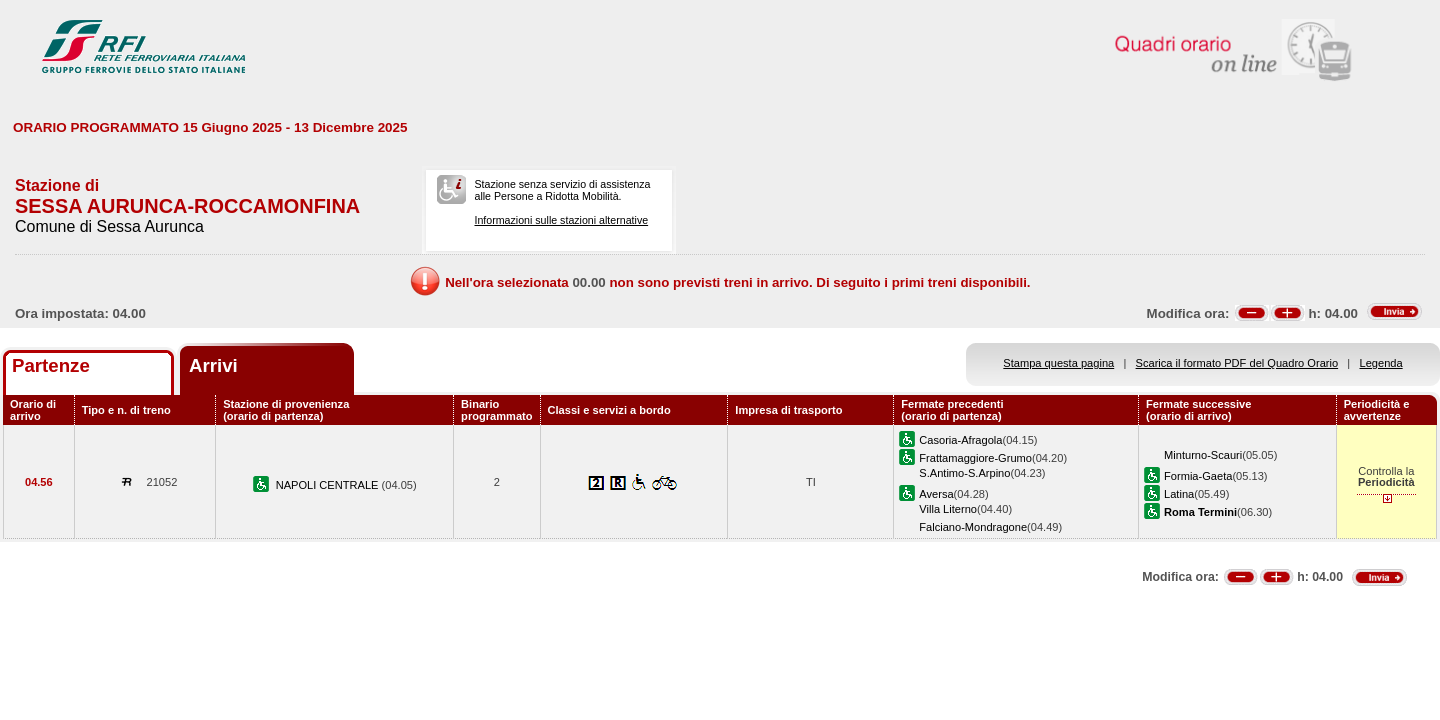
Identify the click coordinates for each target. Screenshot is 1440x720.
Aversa (936, 494)
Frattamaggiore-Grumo (975, 458)
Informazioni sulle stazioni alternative (561, 220)
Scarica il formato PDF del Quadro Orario (1237, 363)
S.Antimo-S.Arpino (964, 473)
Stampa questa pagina (1058, 363)
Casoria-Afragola (960, 440)
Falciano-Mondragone (973, 527)
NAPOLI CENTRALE (329, 485)
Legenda (1381, 363)
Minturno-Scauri (1203, 455)
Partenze (51, 365)
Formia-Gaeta (1198, 476)
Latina (1179, 494)
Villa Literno (948, 509)
